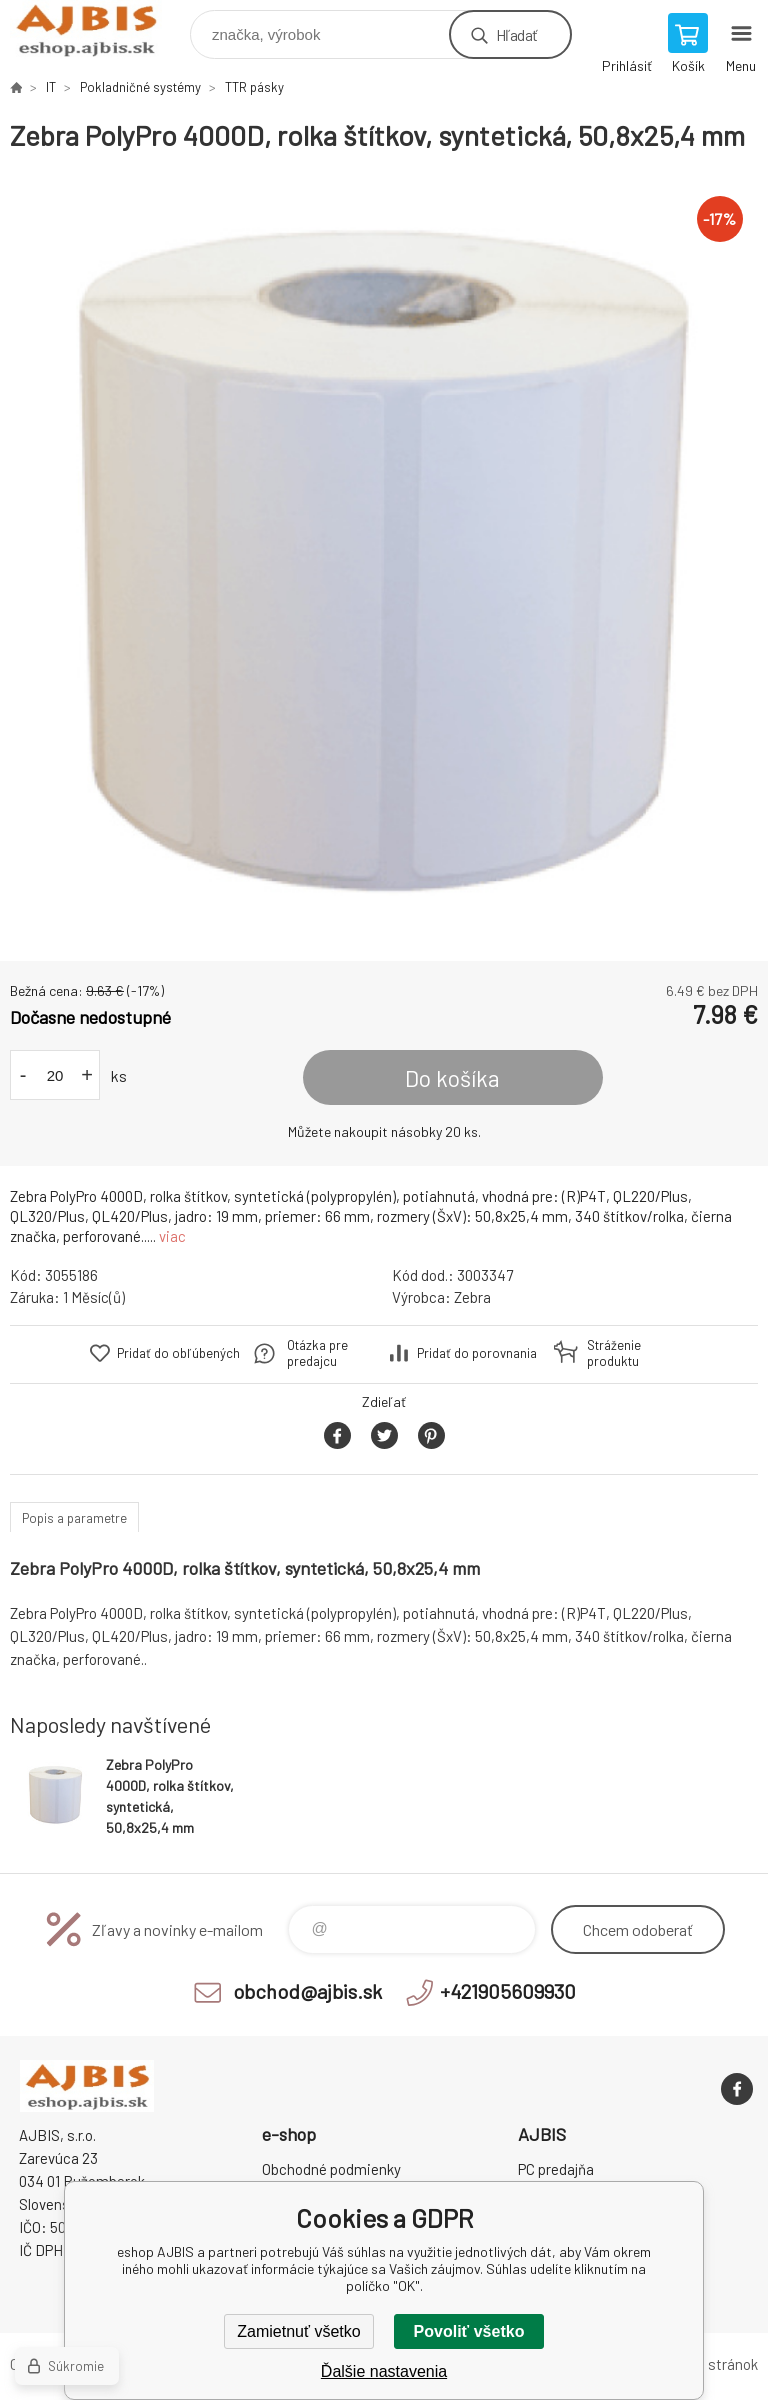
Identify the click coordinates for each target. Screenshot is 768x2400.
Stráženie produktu (614, 1353)
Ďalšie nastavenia (384, 2371)
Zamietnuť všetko (298, 2331)
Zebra (472, 1297)
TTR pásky (254, 87)
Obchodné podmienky (331, 2169)
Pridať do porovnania (477, 1353)
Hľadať (516, 34)
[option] (384, 557)
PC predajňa (556, 2169)
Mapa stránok (714, 2364)
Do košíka (452, 1078)
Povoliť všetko (469, 2331)
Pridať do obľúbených (178, 1353)
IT (51, 87)
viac (172, 1236)
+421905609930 (508, 1991)
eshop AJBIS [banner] (98, 29)
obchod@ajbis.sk (307, 1991)
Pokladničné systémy (140, 87)
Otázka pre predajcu (317, 1353)
